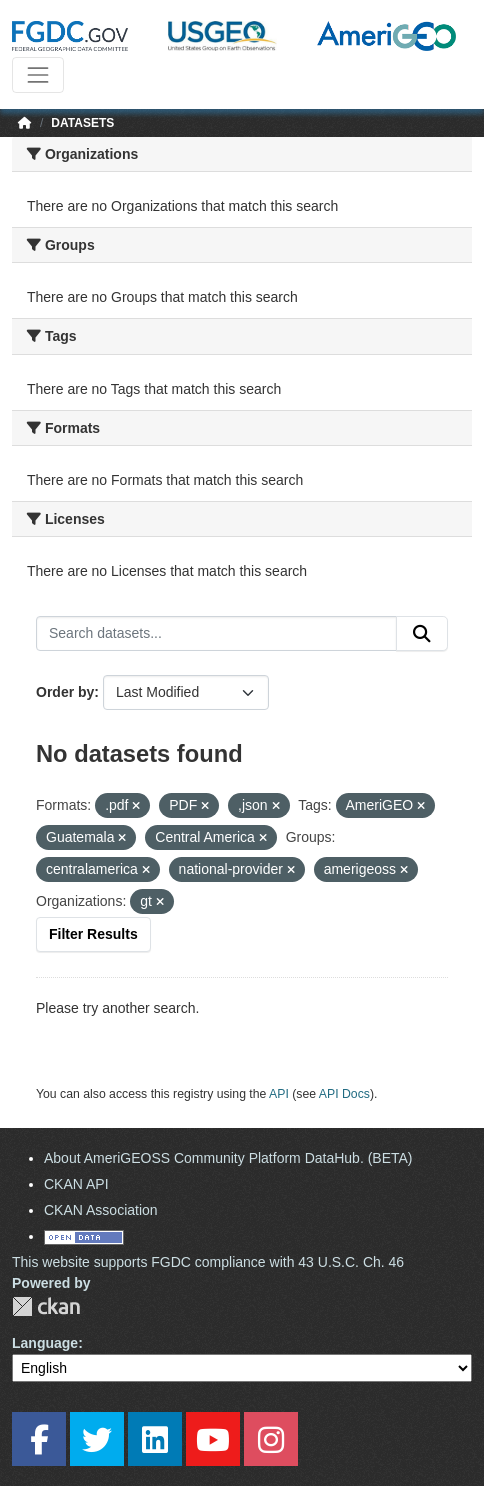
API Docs (344, 1094)
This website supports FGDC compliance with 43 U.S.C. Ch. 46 (208, 1262)
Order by (65, 692)
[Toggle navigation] (38, 75)
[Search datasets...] (216, 634)
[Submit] (422, 634)
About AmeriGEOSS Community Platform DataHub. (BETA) (228, 1158)
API (279, 1094)
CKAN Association (101, 1210)
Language (45, 1343)
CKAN (46, 1306)
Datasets (82, 123)
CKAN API (76, 1184)
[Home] (25, 123)
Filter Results (93, 934)
